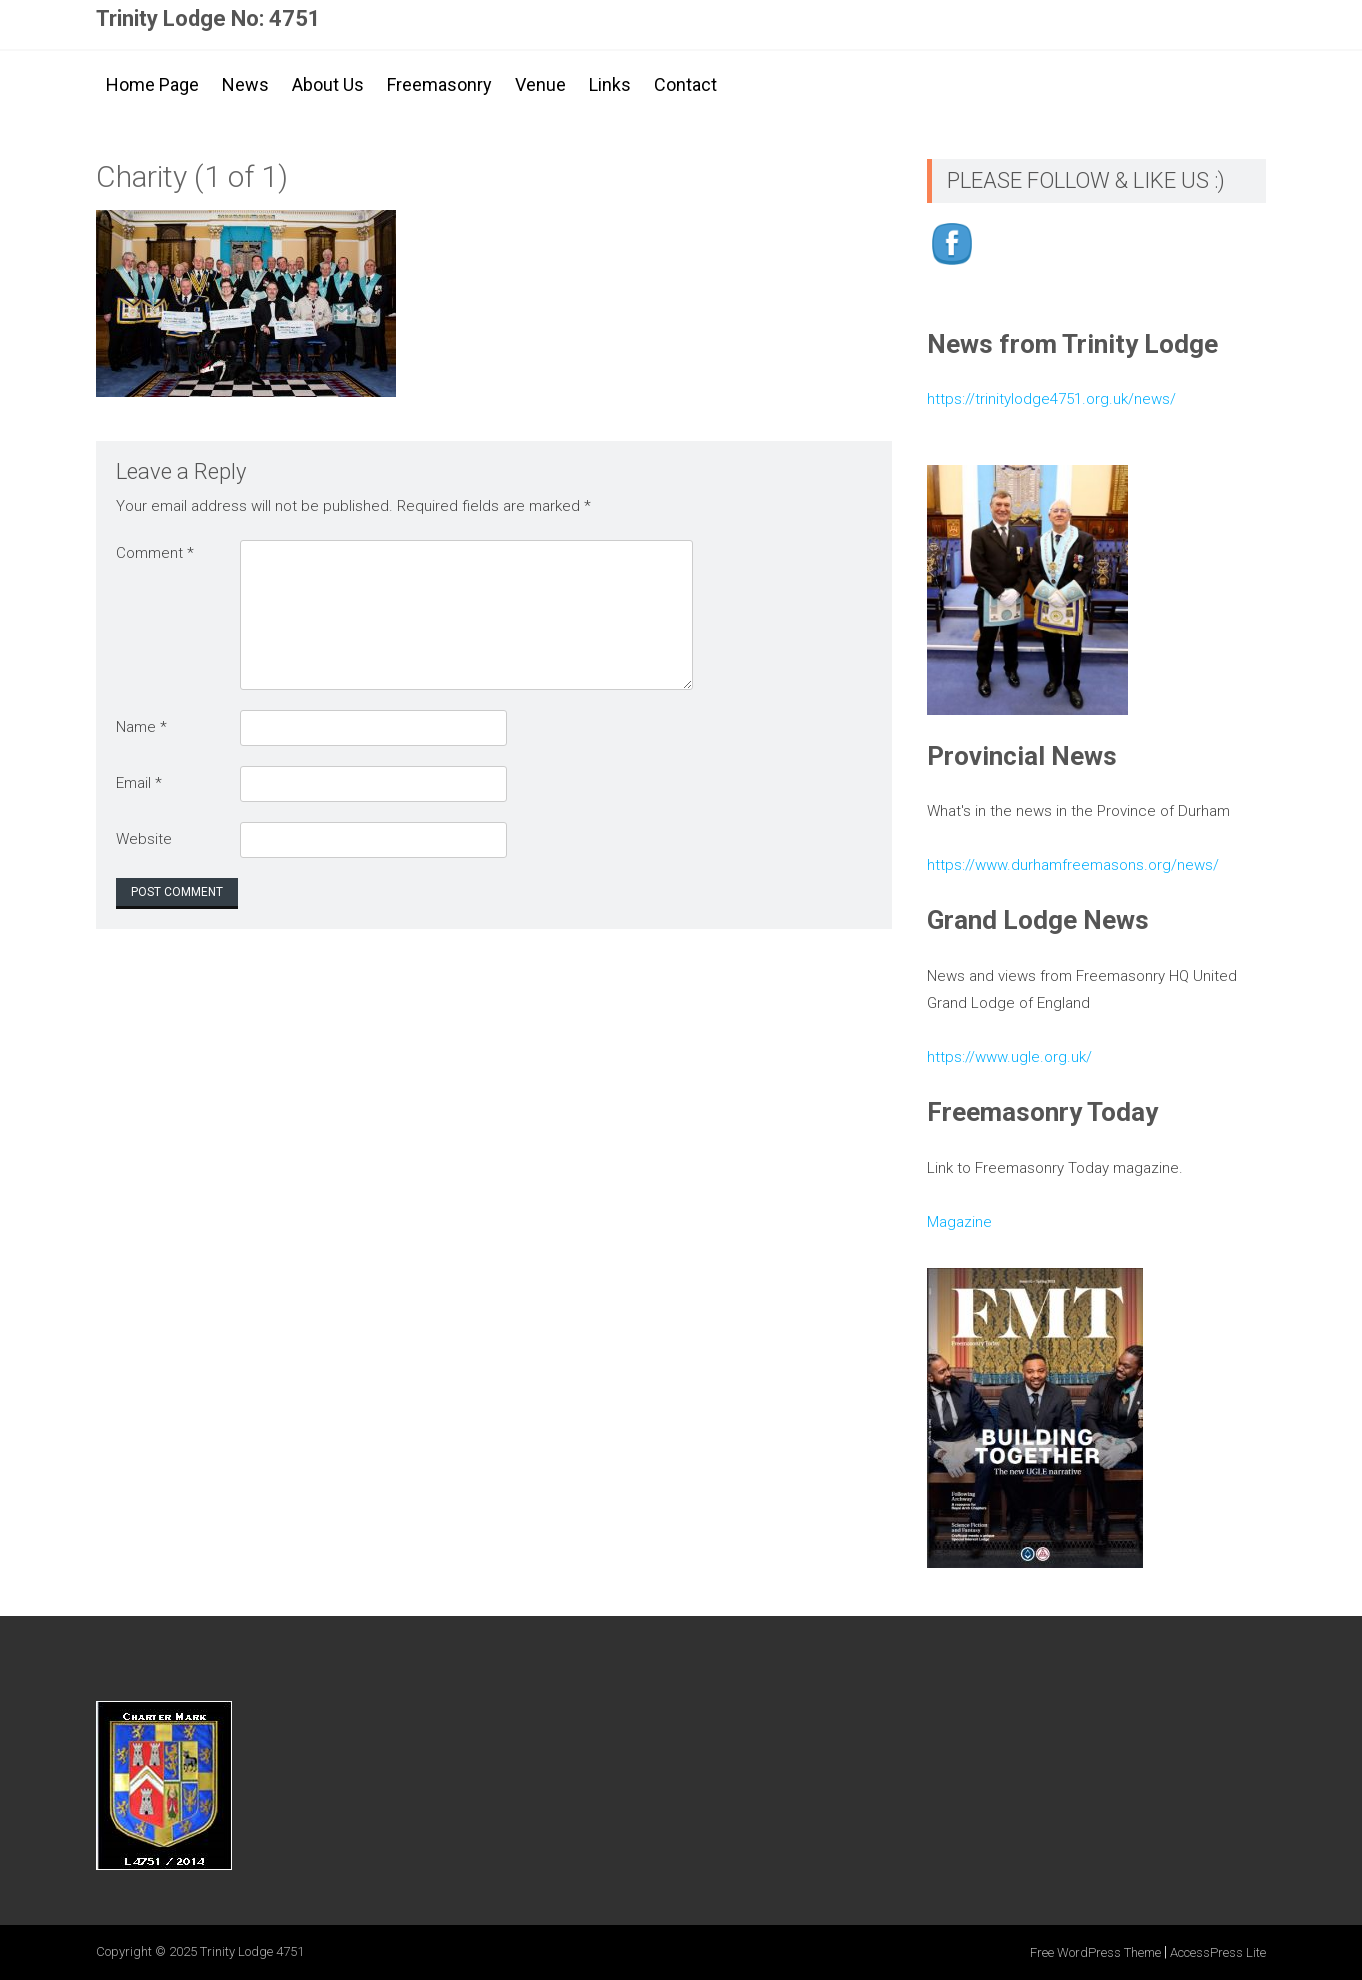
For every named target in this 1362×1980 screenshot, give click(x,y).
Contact (685, 84)
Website (144, 839)
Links (610, 84)
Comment (155, 553)
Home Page (152, 84)
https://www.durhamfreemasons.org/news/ (1073, 865)
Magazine (959, 1222)
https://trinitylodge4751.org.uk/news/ (1051, 399)
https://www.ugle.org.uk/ (1009, 1057)
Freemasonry (439, 84)
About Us (328, 84)
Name (141, 727)
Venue (540, 84)
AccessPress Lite (1218, 1952)
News (245, 84)
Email (139, 783)
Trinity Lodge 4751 (252, 1951)
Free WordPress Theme (1095, 1952)
